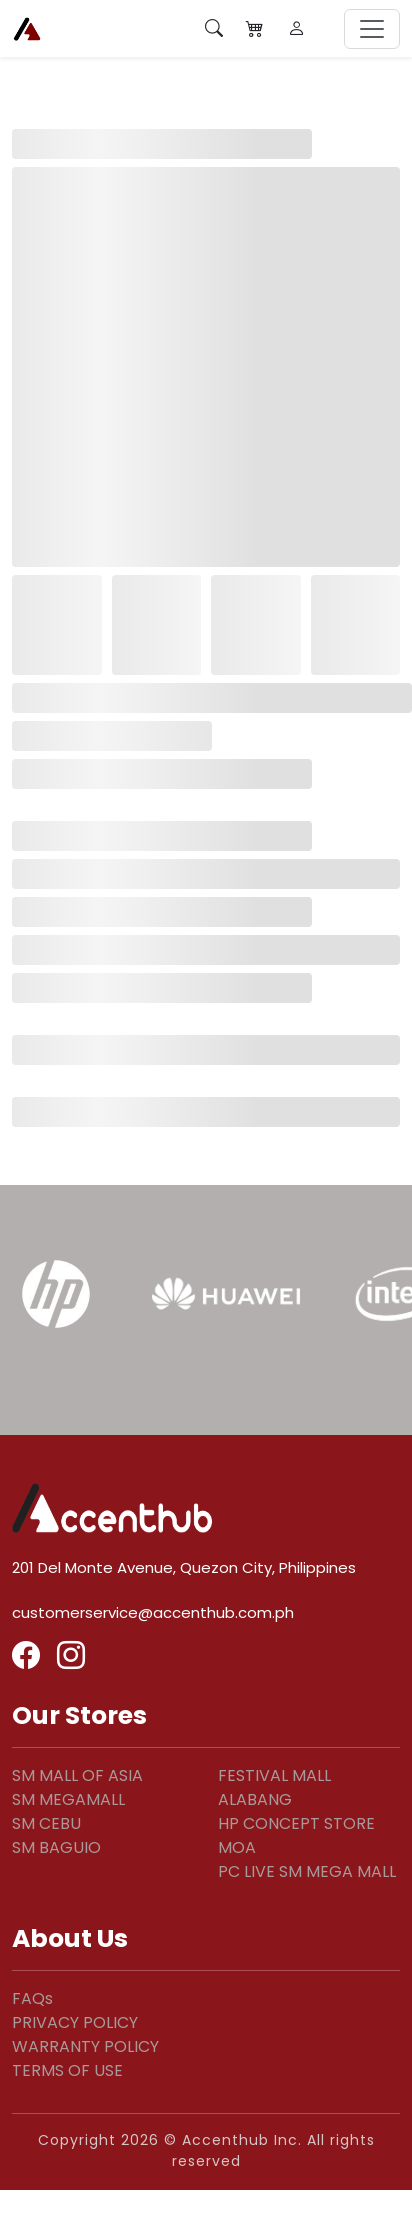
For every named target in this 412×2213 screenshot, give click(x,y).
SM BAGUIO (56, 1847)
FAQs (32, 1998)
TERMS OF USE (67, 2070)
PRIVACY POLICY (75, 2022)
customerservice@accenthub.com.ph (153, 1612)
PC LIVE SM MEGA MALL (307, 1871)
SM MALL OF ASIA (77, 1775)
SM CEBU (46, 1823)
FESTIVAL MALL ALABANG (274, 1787)
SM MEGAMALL (68, 1799)
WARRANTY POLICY (85, 2046)
